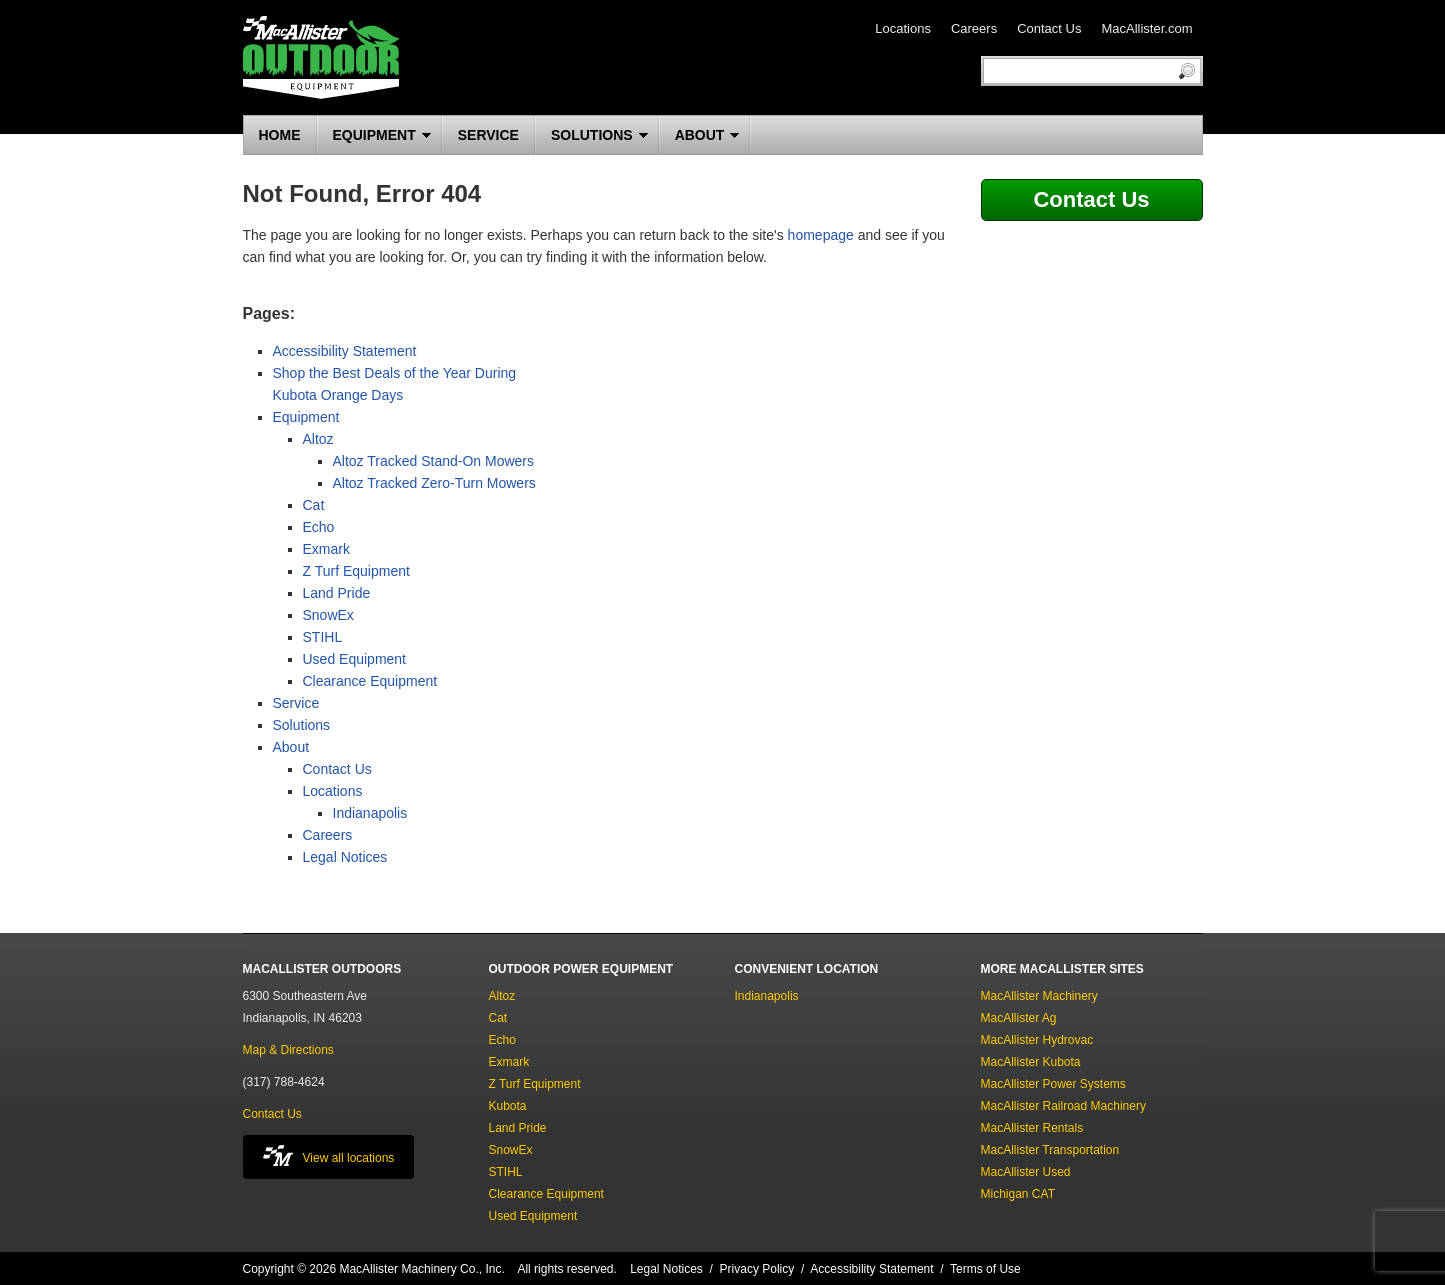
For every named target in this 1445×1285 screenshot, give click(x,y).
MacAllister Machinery (1039, 996)
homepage (821, 235)
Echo (319, 527)
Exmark (326, 549)
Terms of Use (985, 1269)
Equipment (306, 417)
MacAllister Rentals (1032, 1128)
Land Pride (337, 593)
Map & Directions (288, 1050)
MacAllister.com (1146, 28)
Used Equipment (355, 659)
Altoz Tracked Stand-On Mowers (434, 461)
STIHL (323, 637)
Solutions (302, 725)
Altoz (318, 439)
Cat (314, 505)
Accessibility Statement (345, 351)
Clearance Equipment (370, 681)
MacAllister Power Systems (1053, 1084)
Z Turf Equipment (356, 571)
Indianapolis (370, 813)
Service (296, 703)
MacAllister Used (1026, 1172)
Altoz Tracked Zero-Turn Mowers (434, 483)
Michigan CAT (1018, 1194)
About (291, 747)
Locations (903, 28)
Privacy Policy (757, 1269)
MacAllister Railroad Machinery (1063, 1106)
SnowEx (328, 615)
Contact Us (1049, 28)
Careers (974, 28)
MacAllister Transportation (1050, 1150)
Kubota (508, 1106)
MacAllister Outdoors (321, 57)
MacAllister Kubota (1031, 1062)
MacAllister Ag (1019, 1018)
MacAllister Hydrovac (1037, 1040)
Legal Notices (345, 857)
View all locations (329, 1155)
